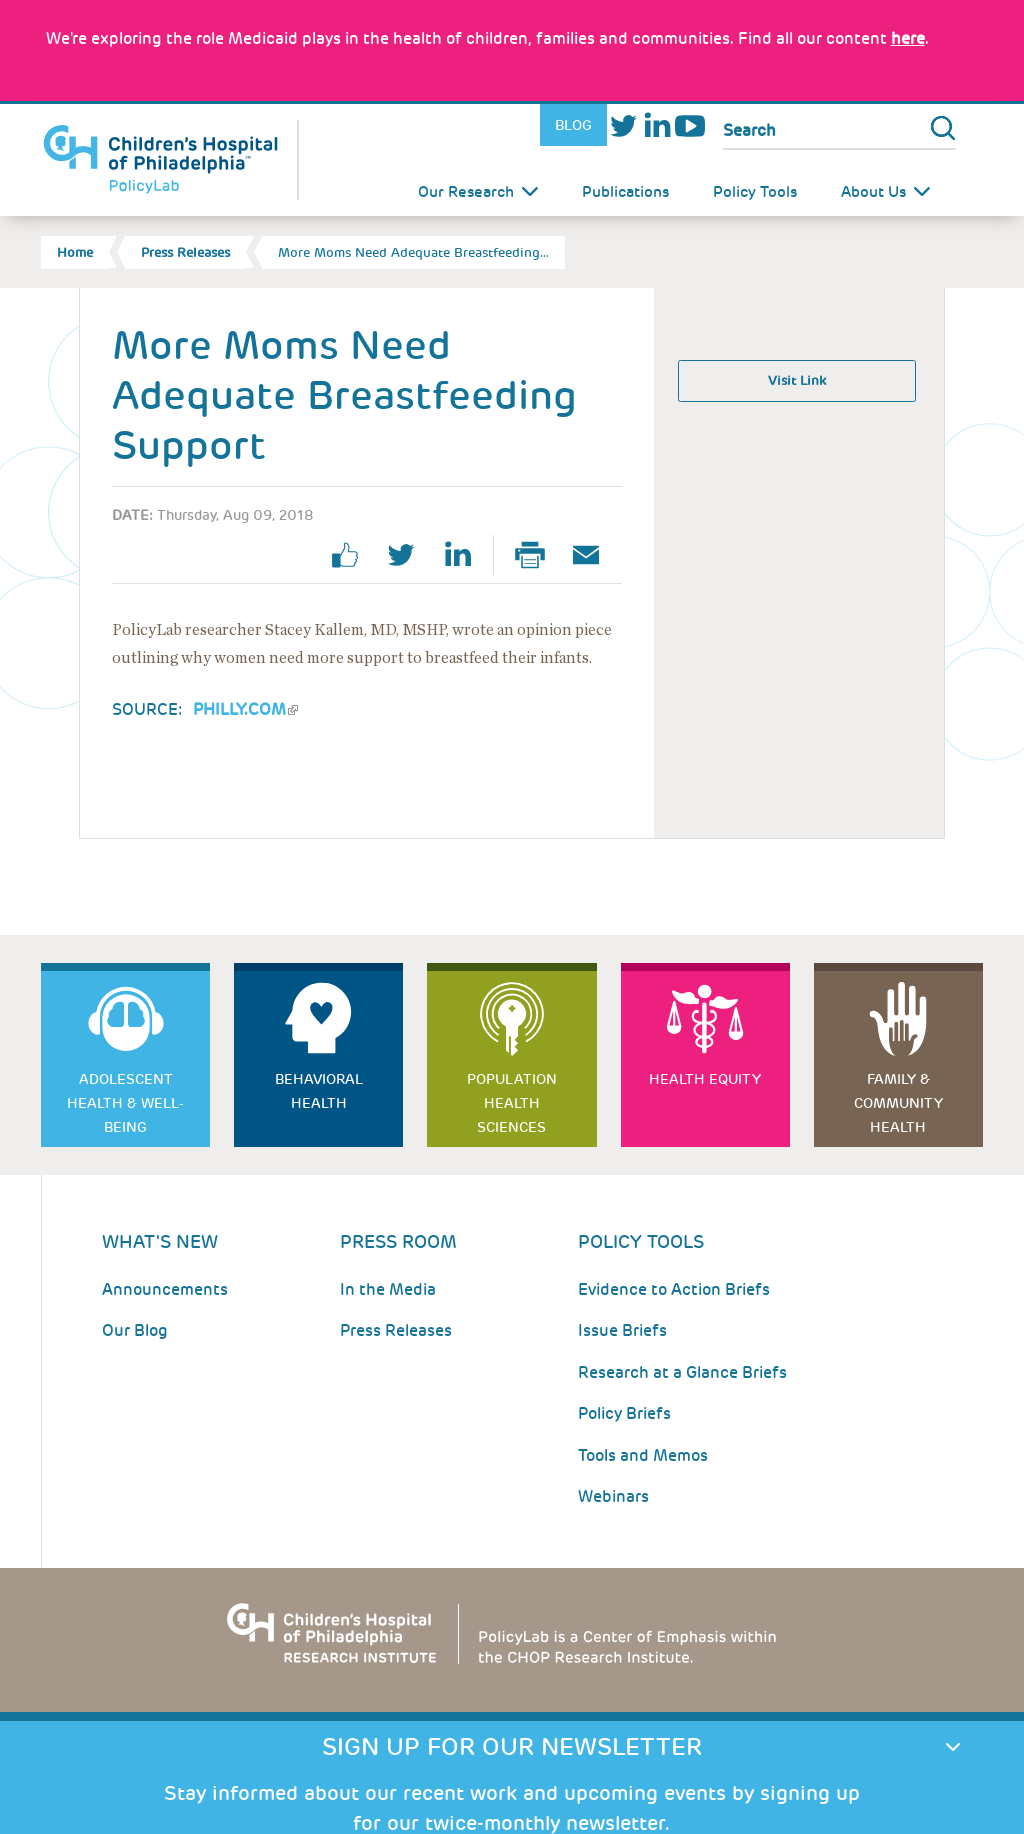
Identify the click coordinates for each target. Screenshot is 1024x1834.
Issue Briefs (622, 1330)
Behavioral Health (319, 1091)
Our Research (466, 192)
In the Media (388, 1289)
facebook (353, 555)
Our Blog (135, 1330)
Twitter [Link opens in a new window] (623, 125)
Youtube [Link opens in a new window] (689, 125)
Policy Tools (755, 192)
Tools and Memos (643, 1455)
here (908, 38)
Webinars (613, 1496)
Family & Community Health (898, 1103)
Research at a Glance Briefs (682, 1372)
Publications (625, 192)
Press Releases (185, 252)
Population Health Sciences (512, 1103)
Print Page (538, 555)
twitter (409, 555)
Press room (398, 1241)
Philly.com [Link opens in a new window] (245, 709)
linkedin (465, 555)
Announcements (165, 1289)
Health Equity (705, 1079)
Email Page (594, 555)
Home (75, 252)
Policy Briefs (624, 1413)
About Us (873, 192)
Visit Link (797, 380)
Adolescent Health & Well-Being (125, 1103)
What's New (160, 1241)
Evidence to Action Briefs (674, 1289)
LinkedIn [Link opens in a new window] (656, 125)
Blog (573, 125)
